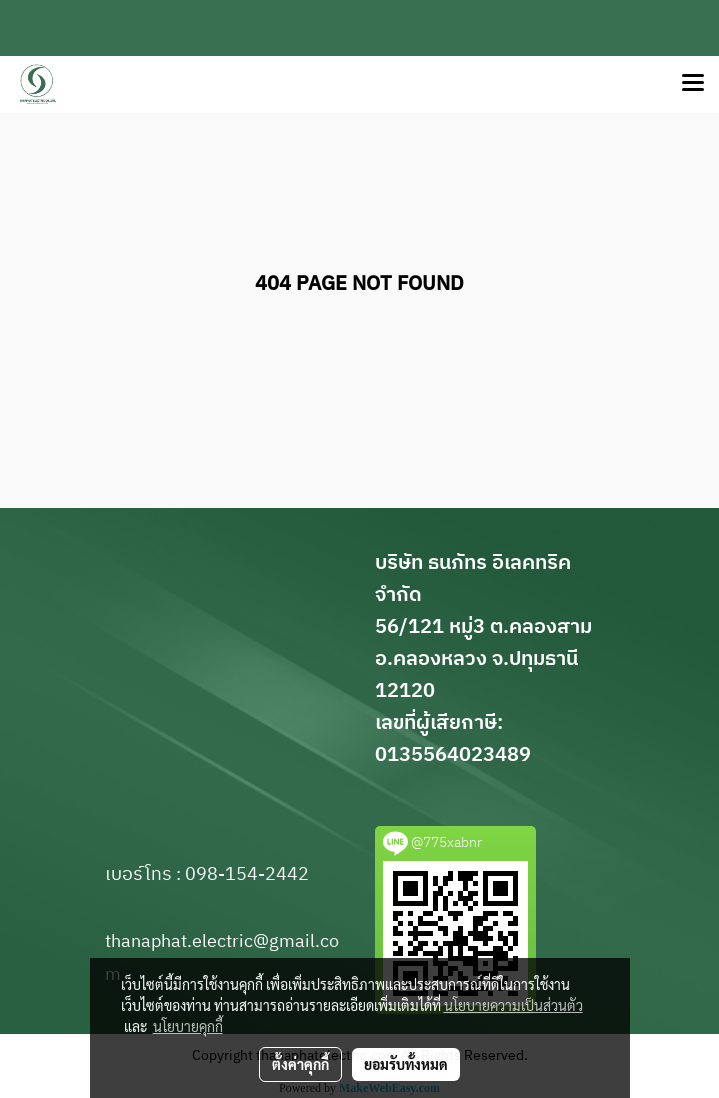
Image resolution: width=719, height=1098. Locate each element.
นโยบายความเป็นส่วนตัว (513, 1005)
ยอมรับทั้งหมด (406, 1064)
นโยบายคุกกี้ (188, 1026)
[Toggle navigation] (693, 84)
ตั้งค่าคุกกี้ (300, 1064)
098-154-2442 (247, 875)
